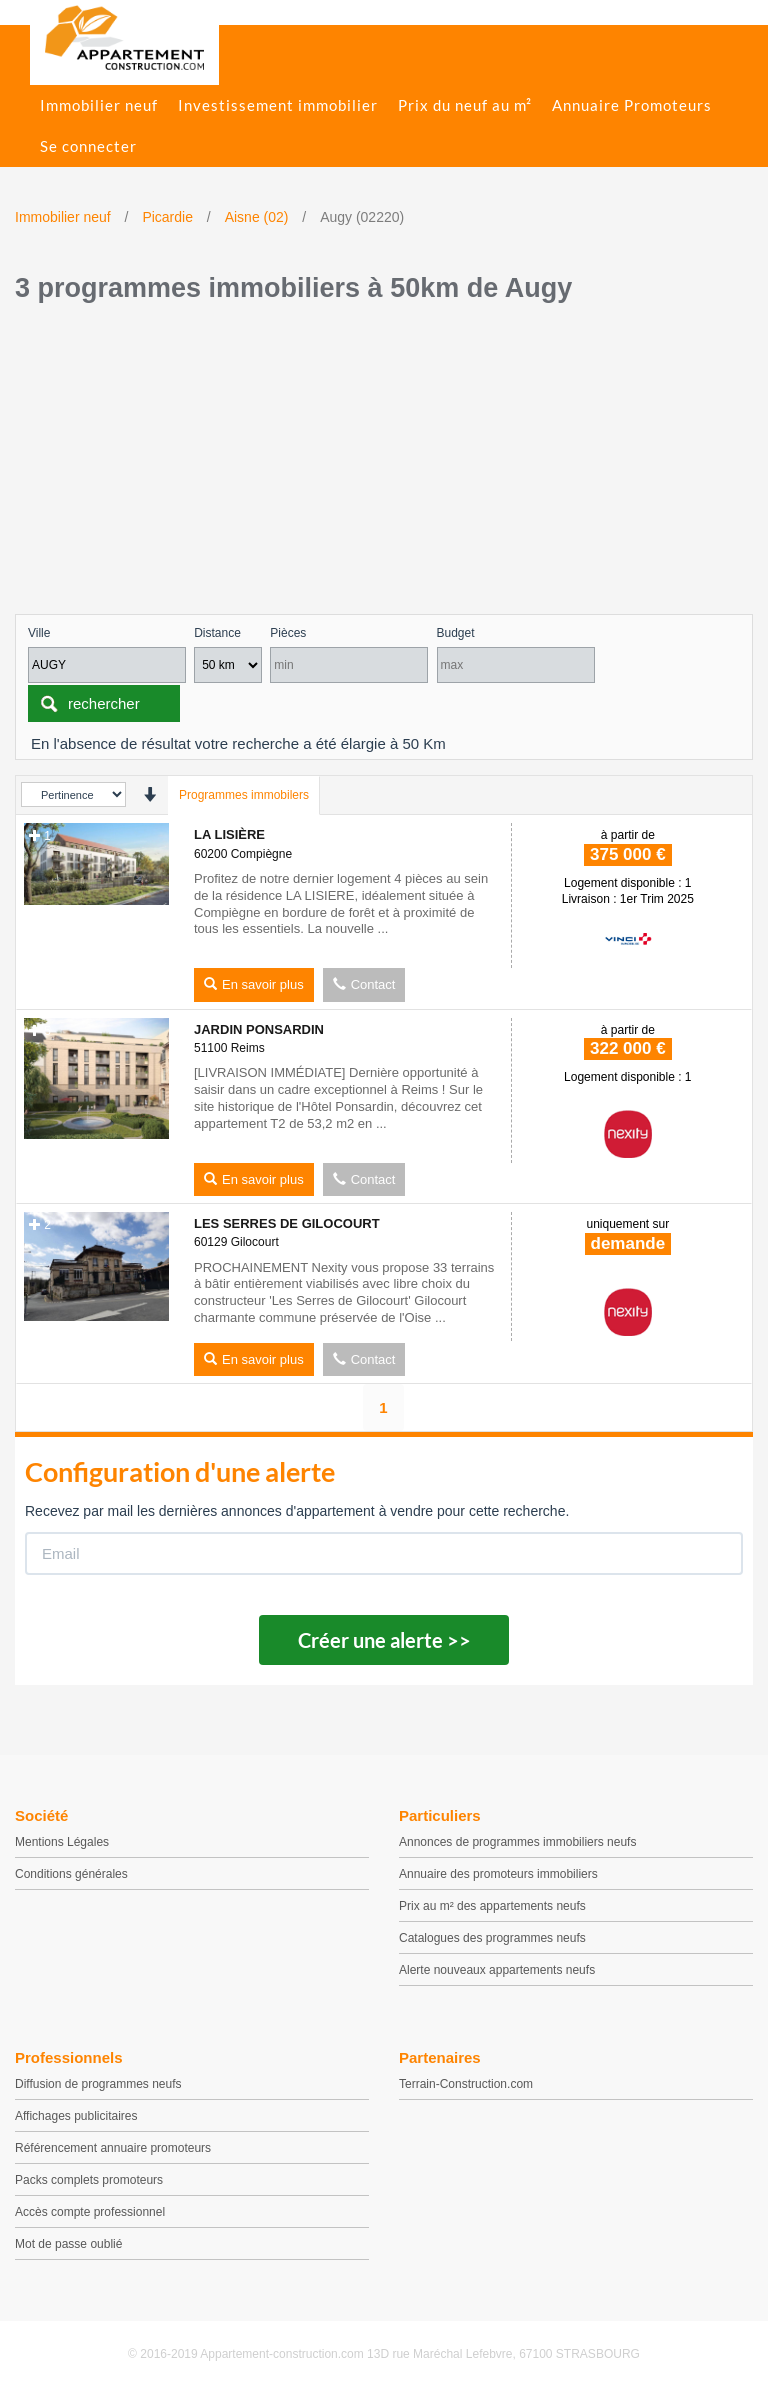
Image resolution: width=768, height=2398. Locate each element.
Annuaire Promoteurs (632, 105)
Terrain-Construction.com (466, 2084)
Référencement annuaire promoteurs (113, 2148)
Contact (364, 984)
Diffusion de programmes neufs (98, 2084)
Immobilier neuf (99, 105)
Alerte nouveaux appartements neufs (497, 1970)
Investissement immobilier (278, 105)
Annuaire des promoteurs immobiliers (498, 1874)
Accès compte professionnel (90, 2212)
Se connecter (88, 146)
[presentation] (149, 794)
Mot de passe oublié (68, 2244)
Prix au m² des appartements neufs (492, 1906)
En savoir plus (254, 984)
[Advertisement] (384, 464)
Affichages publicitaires (76, 2116)
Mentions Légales (62, 1842)
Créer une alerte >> (384, 1640)
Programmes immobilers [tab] (244, 795)
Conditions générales (71, 1874)
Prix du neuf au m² (465, 105)
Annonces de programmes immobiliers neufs (517, 1842)
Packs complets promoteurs (89, 2180)
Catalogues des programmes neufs (492, 1938)
